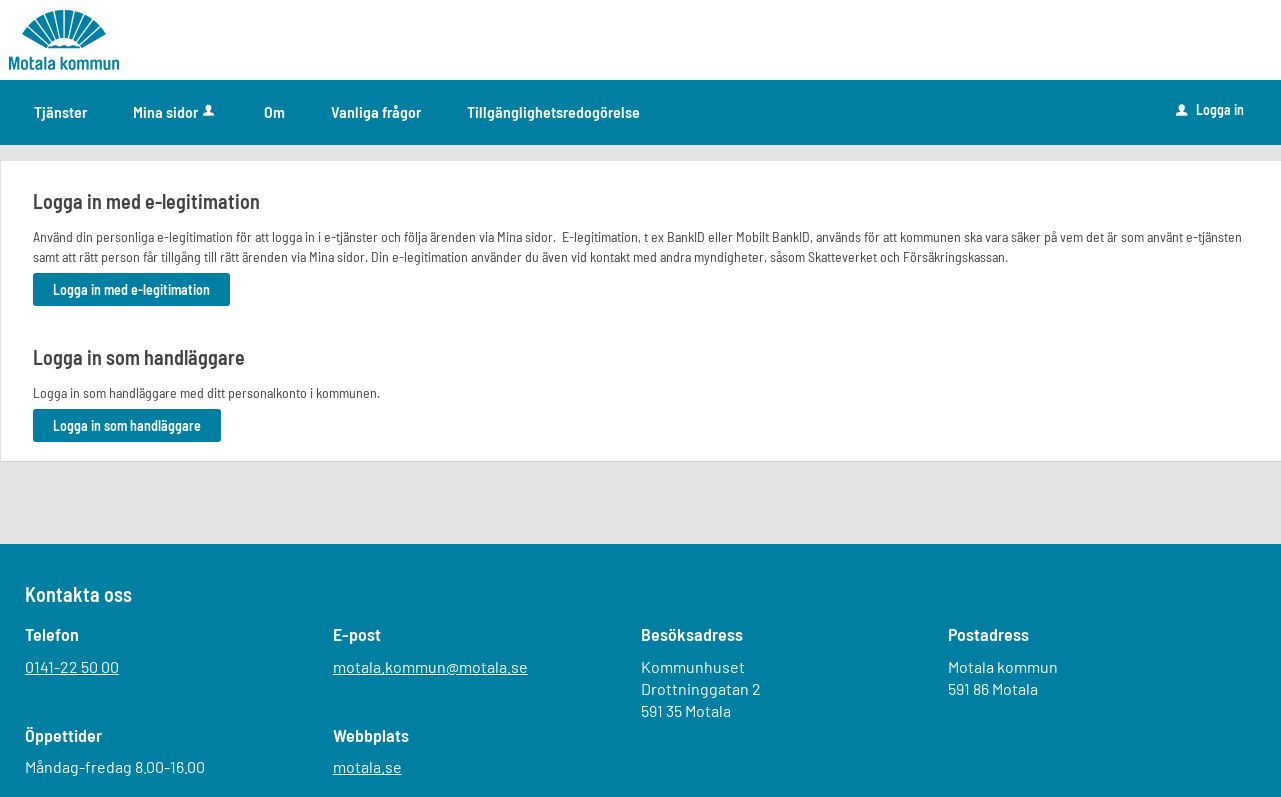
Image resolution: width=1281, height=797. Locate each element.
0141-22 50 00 (72, 666)
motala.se (367, 766)
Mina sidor (175, 111)
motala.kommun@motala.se (430, 666)
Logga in (1210, 109)
